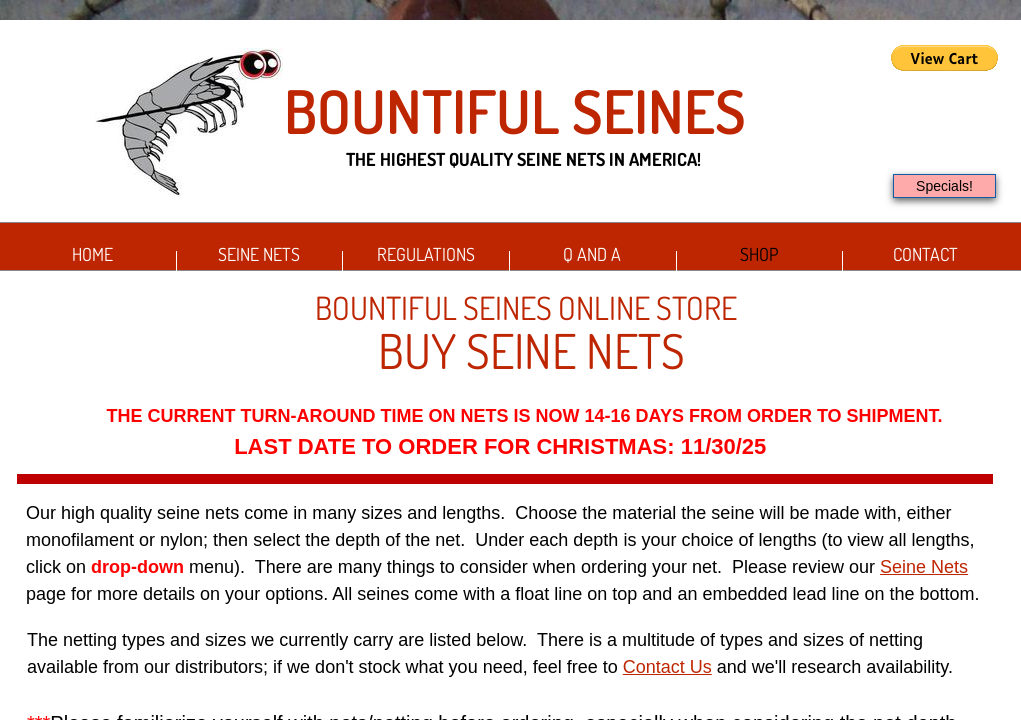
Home (92, 254)
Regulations (426, 254)
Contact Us (667, 667)
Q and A (592, 254)
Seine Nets (259, 254)
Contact (925, 254)
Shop (759, 254)
